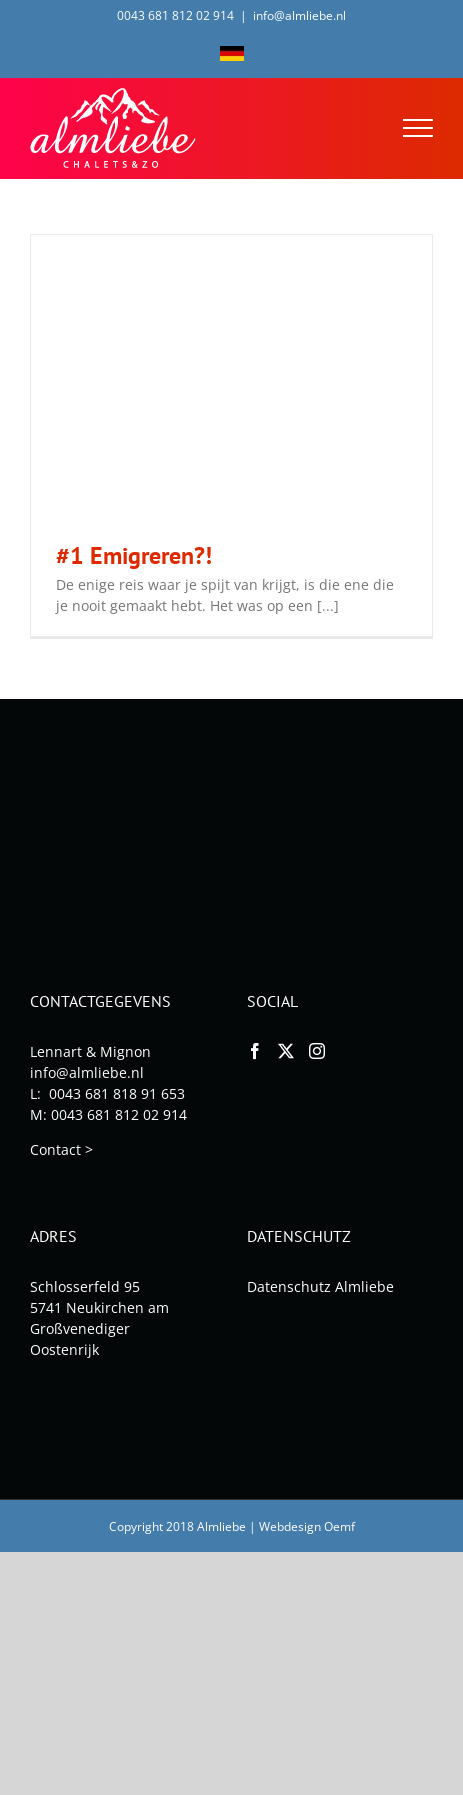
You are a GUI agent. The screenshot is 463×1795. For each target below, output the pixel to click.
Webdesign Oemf (307, 1526)
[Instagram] (317, 1051)
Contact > (61, 1149)
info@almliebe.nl (299, 15)
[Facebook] (255, 1051)
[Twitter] (286, 1051)
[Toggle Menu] (418, 128)
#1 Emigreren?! (134, 555)
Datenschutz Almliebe (320, 1286)
